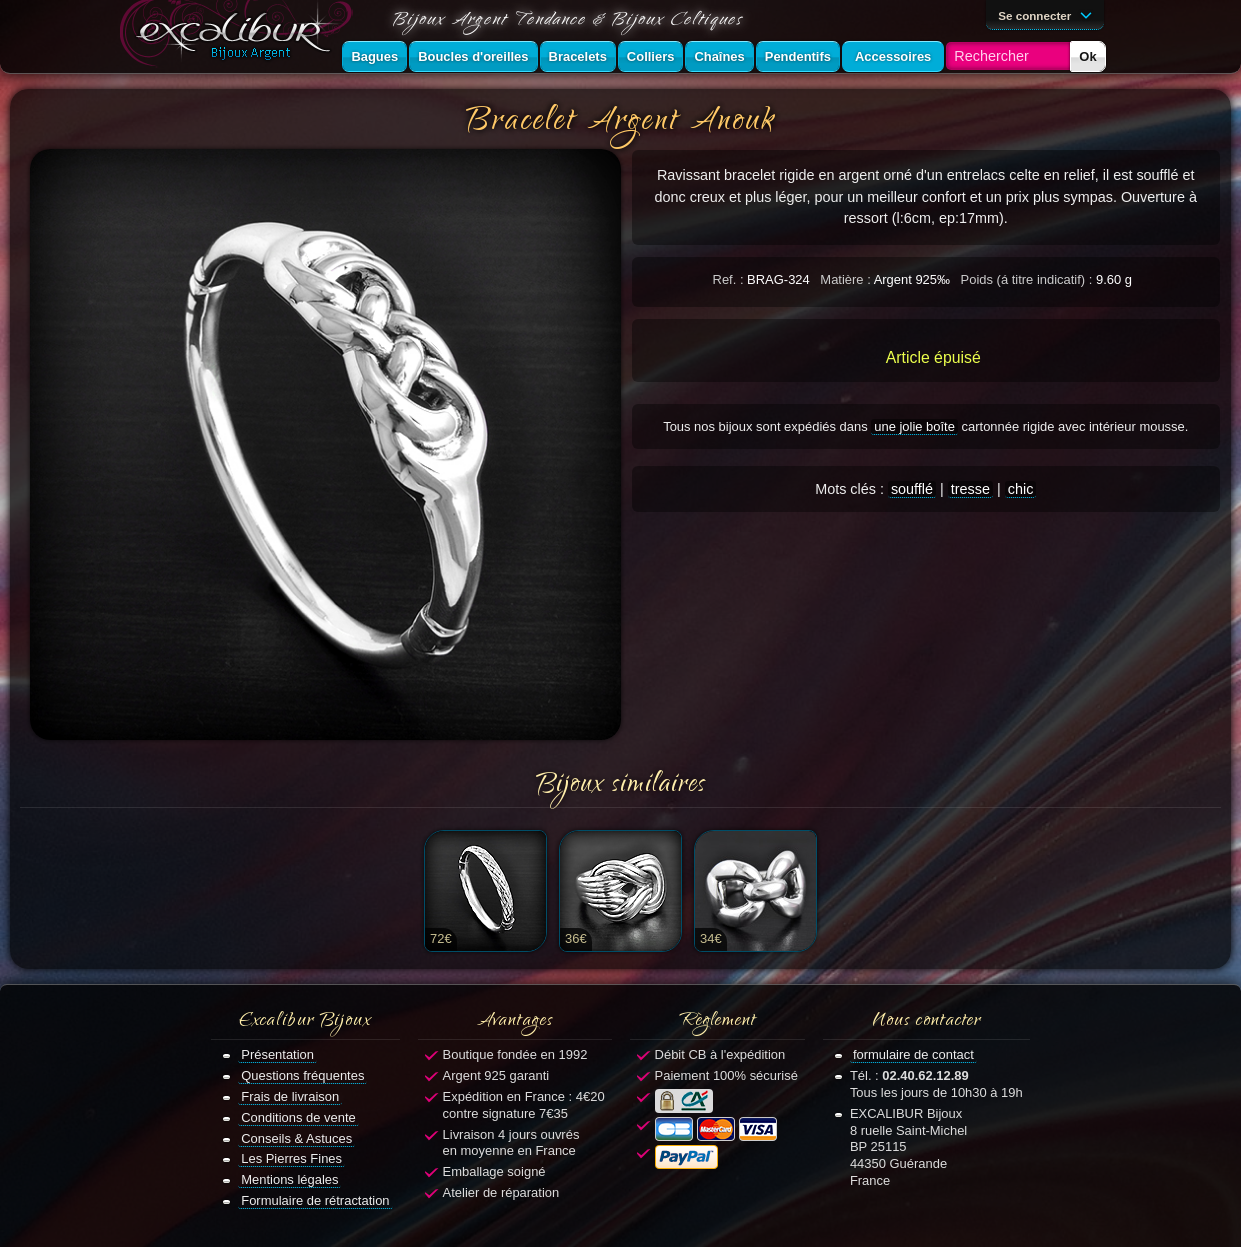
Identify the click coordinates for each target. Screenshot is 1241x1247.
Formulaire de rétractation (315, 1200)
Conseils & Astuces (296, 1138)
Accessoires (893, 56)
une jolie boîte (914, 426)
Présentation (277, 1054)
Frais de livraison (290, 1096)
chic (1021, 489)
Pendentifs (798, 56)
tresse (970, 489)
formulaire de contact (913, 1054)
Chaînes (719, 56)
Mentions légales (289, 1179)
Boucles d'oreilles (473, 56)
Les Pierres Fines (291, 1158)
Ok (1087, 56)
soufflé (912, 489)
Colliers (651, 56)
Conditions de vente (298, 1117)
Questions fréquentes (302, 1075)
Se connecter (1048, 14)
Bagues (374, 56)
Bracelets (578, 56)
